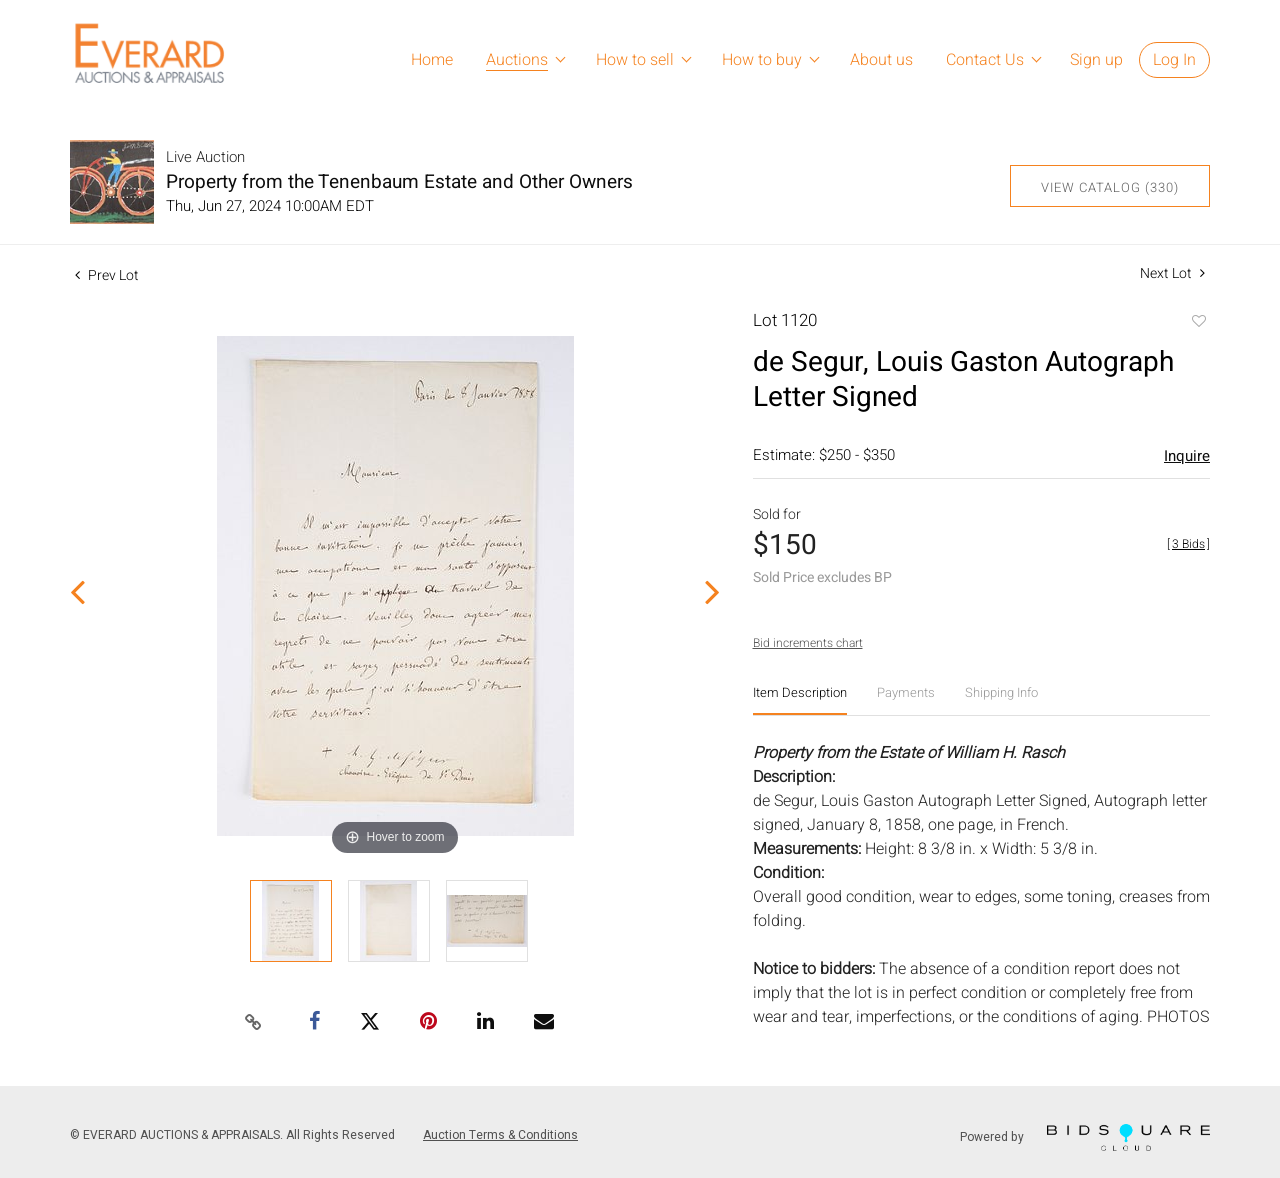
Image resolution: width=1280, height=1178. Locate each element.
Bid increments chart (808, 643)
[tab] (800, 700)
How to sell (635, 60)
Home (432, 60)
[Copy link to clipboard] (254, 1023)
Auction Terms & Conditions (500, 1135)
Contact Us (985, 60)
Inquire (1187, 456)
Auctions (517, 60)
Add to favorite (1198, 323)
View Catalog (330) (1110, 187)
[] (1188, 544)
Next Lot (1172, 273)
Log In (1174, 60)
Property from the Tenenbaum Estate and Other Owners (399, 182)
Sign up (1096, 60)
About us (881, 60)
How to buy (762, 60)
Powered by (1085, 1137)
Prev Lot (107, 275)
